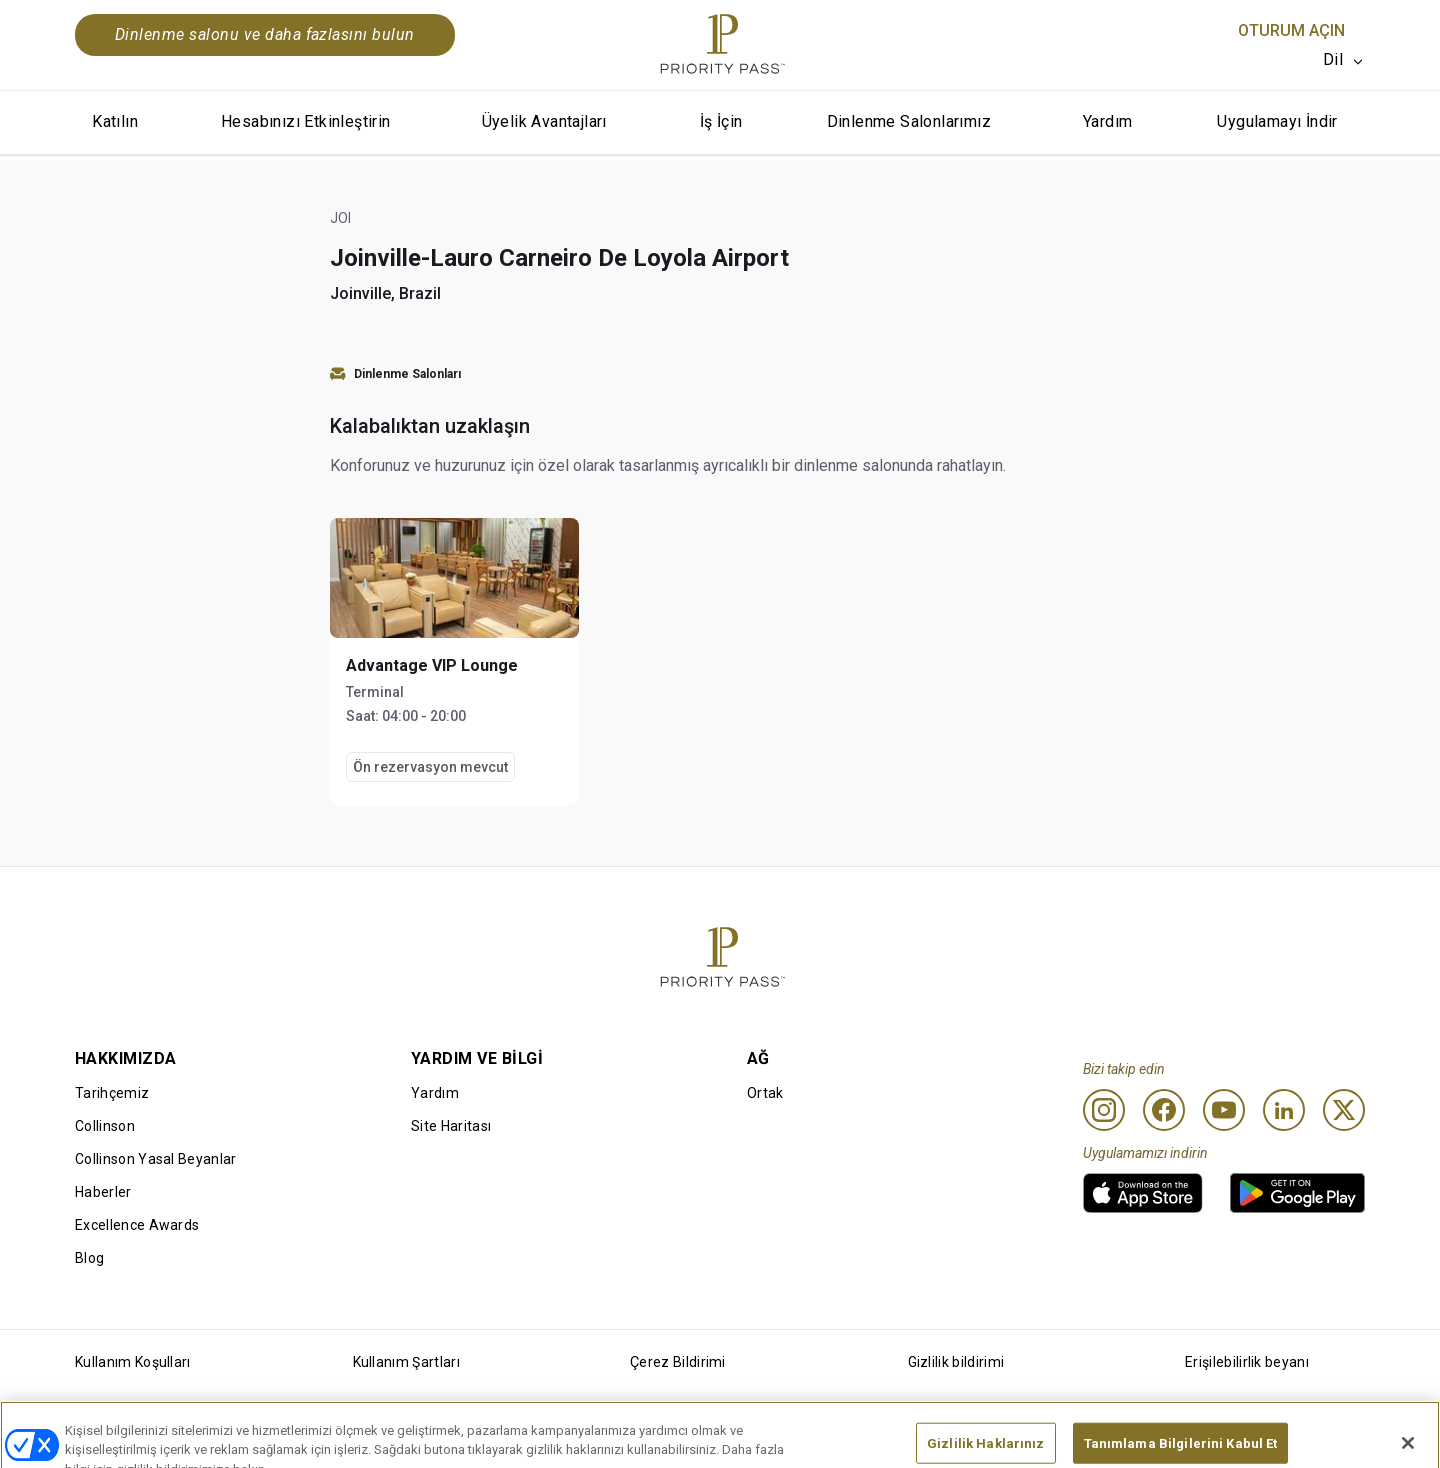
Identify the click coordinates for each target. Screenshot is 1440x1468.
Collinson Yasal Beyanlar (156, 1159)
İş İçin (721, 121)
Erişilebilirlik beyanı (1247, 1362)
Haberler (103, 1192)
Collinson (105, 1126)
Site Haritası (451, 1126)
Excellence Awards (137, 1225)
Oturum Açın (1291, 30)
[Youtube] (1224, 1110)
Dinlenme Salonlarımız (909, 121)
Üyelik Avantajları (544, 121)
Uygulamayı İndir (1277, 121)
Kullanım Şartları (406, 1362)
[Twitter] (1344, 1110)
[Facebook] (1164, 1110)
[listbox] (1344, 60)
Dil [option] (1333, 59)
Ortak (765, 1093)
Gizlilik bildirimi (956, 1362)
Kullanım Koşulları (133, 1362)
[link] (1143, 1193)
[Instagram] (1104, 1110)
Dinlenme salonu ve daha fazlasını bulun (265, 34)
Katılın (115, 121)
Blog (89, 1258)
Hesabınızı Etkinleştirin (306, 121)
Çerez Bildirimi (678, 1362)
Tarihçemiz (112, 1093)
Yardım (1107, 121)
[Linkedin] (1284, 1110)
